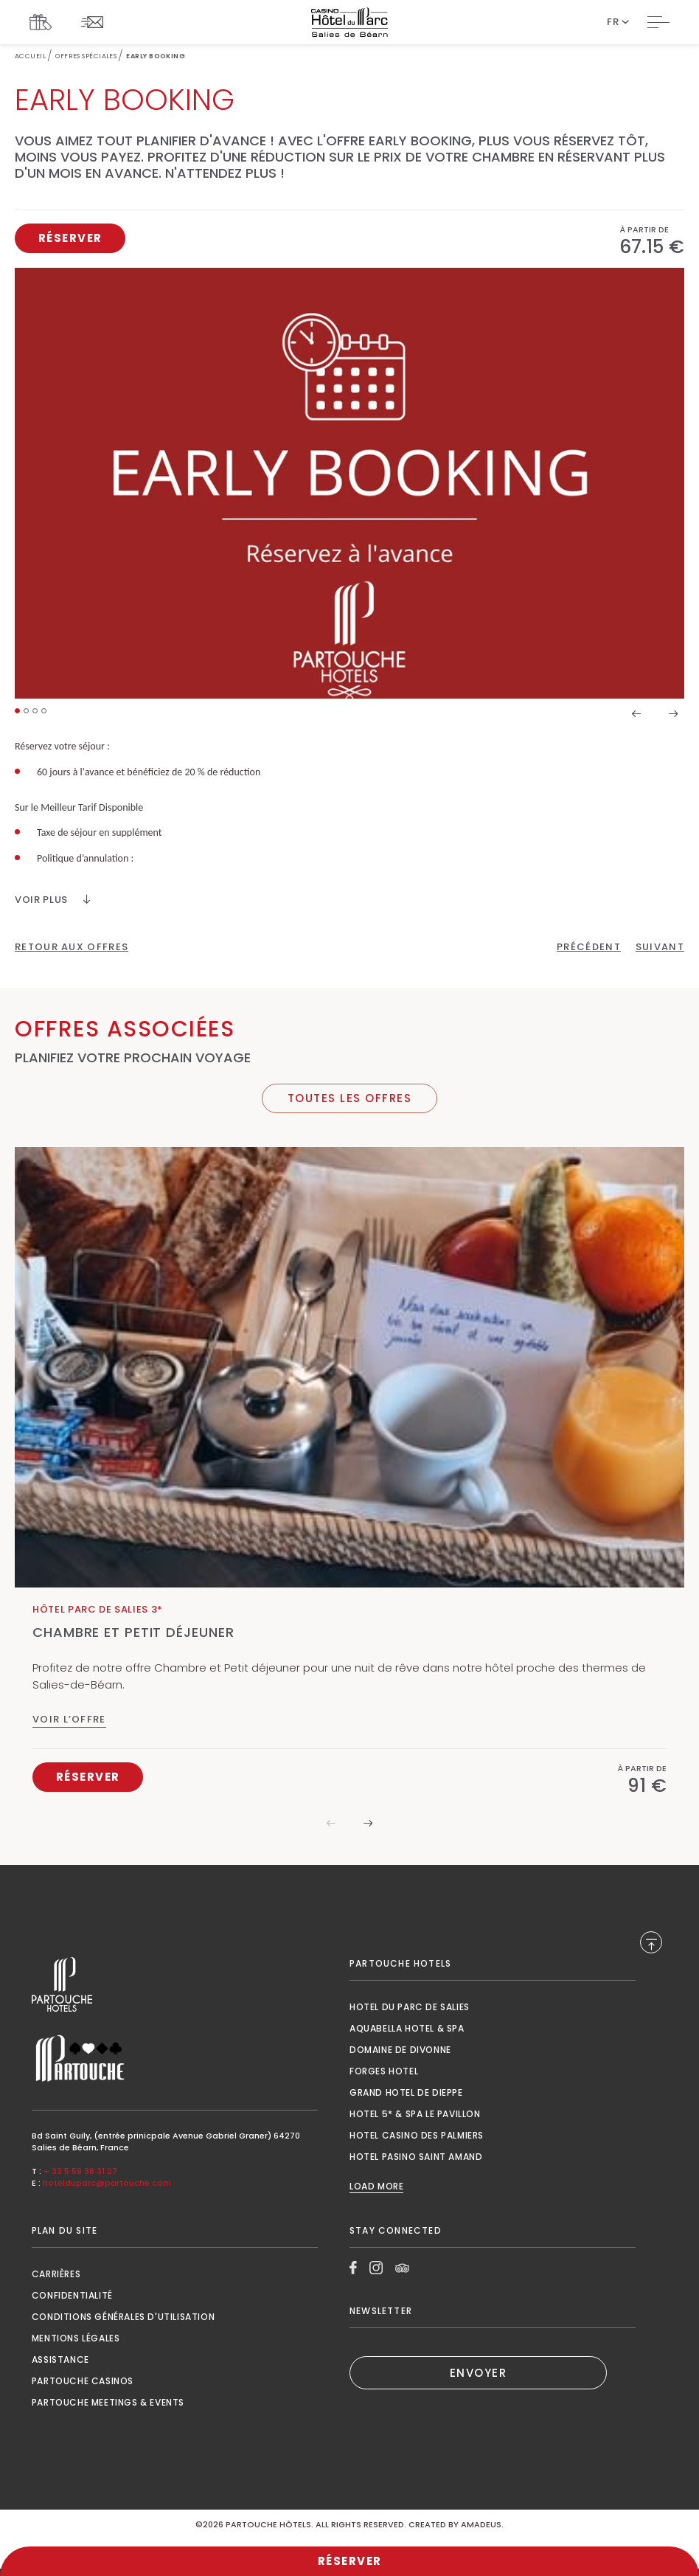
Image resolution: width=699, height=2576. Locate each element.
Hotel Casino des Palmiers (417, 2135)
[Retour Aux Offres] (71, 947)
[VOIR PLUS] (52, 899)
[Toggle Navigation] (658, 22)
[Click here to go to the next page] (660, 947)
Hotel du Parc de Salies (410, 2007)
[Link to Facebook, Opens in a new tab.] (353, 2267)
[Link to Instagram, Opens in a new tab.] (376, 2267)
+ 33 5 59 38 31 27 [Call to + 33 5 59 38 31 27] (80, 2171)
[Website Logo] (349, 22)
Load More (376, 2186)
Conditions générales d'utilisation (123, 2316)
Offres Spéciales (85, 56)
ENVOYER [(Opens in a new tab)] (478, 2373)
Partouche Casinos (82, 2381)
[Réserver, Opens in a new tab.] (70, 238)
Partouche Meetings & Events (108, 2402)
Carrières (56, 2274)
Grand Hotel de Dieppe (406, 2092)
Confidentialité (72, 2295)
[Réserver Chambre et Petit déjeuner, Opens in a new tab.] (87, 1777)
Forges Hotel (384, 2071)
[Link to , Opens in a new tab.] (175, 1984)
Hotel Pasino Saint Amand (416, 2156)
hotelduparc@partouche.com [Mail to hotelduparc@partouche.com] (107, 2183)
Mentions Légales (76, 2338)
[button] (17, 710)
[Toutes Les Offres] (349, 1098)
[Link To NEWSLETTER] (96, 21)
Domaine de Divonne (400, 2049)
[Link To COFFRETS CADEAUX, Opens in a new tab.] (44, 22)
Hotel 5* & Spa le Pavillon (415, 2114)
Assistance (60, 2359)
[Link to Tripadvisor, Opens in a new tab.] (402, 2268)
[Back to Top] (651, 1942)
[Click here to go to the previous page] (589, 947)
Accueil (30, 56)
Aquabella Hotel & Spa (407, 2028)
